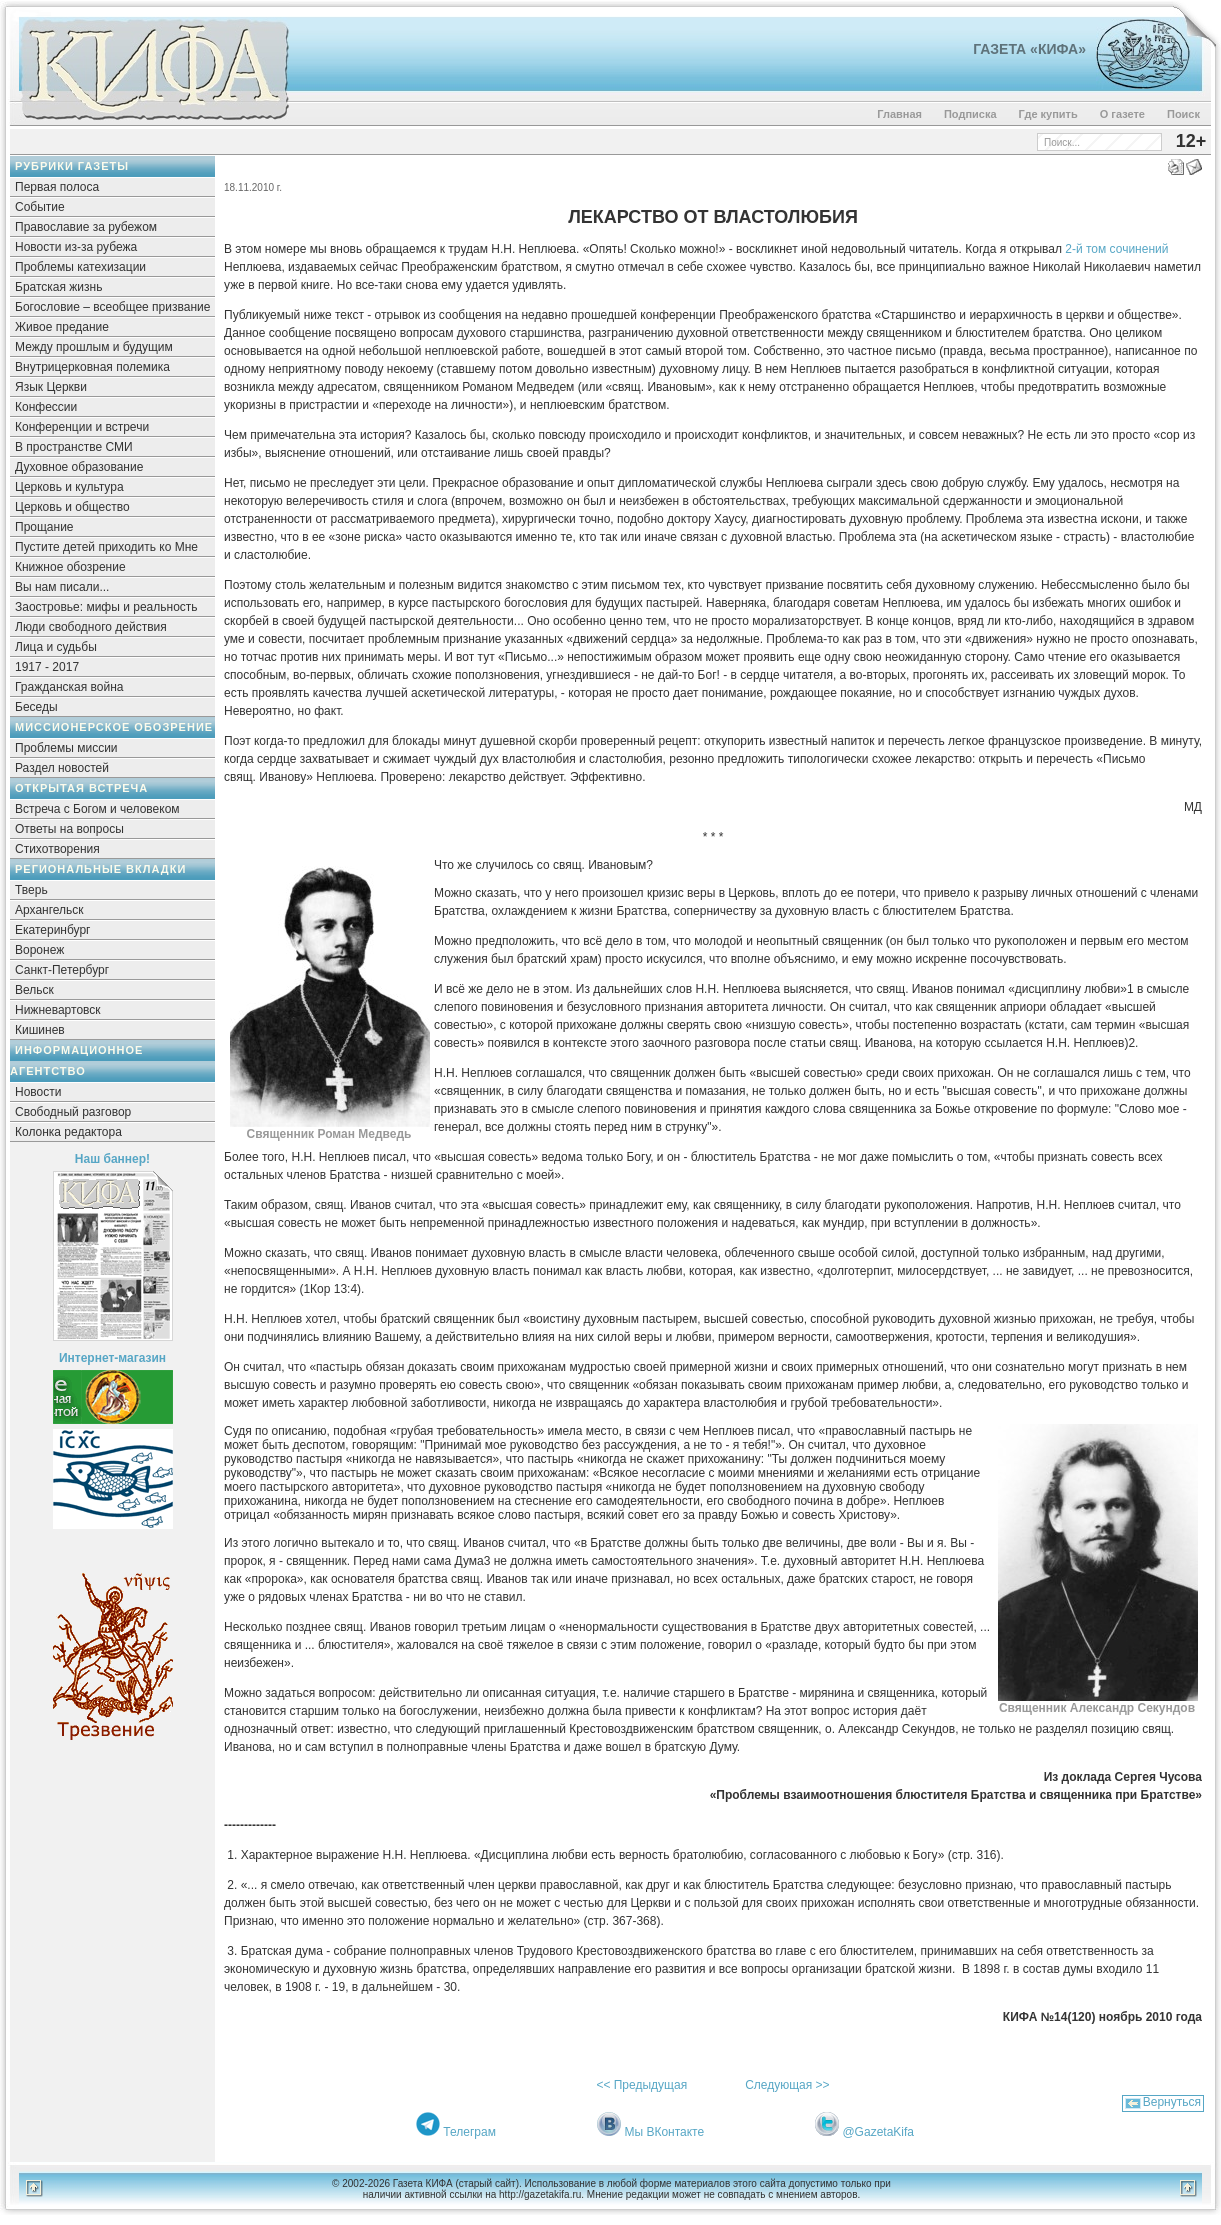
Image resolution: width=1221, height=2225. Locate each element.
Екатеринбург (53, 930)
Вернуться (1172, 2102)
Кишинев (40, 1030)
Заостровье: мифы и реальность (106, 607)
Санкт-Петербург (62, 970)
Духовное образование (79, 467)
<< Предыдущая (641, 2085)
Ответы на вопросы (69, 829)
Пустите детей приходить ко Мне (106, 547)
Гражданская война (69, 687)
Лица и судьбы (56, 647)
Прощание (44, 527)
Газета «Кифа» (1029, 49)
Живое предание (62, 327)
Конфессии (46, 407)
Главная (899, 114)
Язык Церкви (51, 387)
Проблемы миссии (66, 748)
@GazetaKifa (878, 2132)
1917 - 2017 (47, 667)
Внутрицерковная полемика (92, 367)
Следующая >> (787, 2085)
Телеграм (469, 2132)
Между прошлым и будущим (94, 347)
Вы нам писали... (62, 587)
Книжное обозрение (70, 567)
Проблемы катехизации (80, 267)
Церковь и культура (69, 487)
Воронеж (39, 950)
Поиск (1183, 114)
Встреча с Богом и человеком (97, 809)
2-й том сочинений (1116, 249)
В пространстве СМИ (74, 447)
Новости (38, 1092)
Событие (40, 207)
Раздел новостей (62, 768)
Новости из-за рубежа (76, 247)
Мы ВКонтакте (664, 2132)
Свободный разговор (73, 1112)
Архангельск (49, 910)
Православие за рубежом (86, 227)
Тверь (31, 890)
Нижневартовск (58, 1010)
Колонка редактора (68, 1132)
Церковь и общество (72, 507)
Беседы (36, 707)
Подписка (970, 114)
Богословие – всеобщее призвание (112, 307)
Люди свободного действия (91, 627)
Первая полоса (57, 187)
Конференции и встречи (82, 427)
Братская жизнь (58, 287)
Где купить (1048, 114)
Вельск (34, 990)
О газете (1122, 114)
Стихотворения (57, 849)
